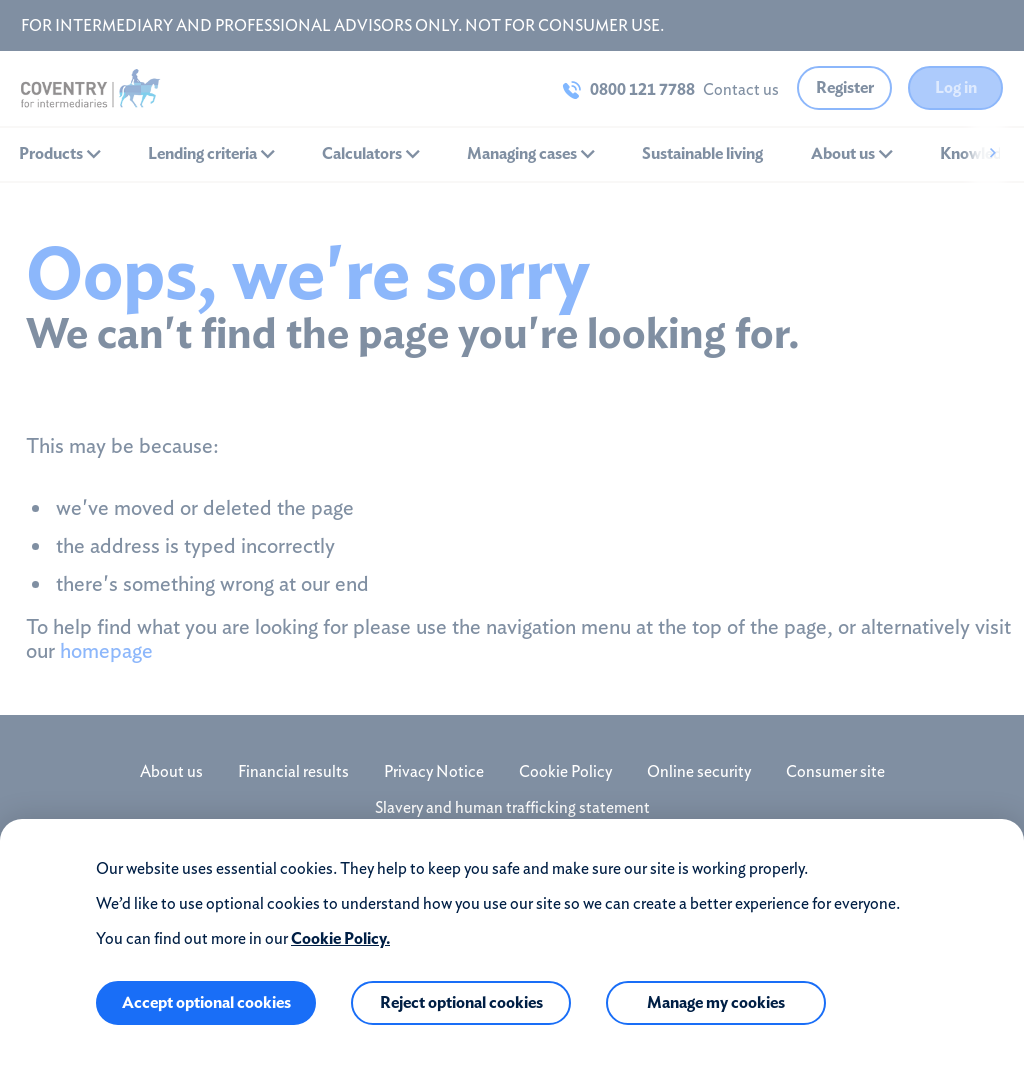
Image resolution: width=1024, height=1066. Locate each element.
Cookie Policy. (340, 938)
